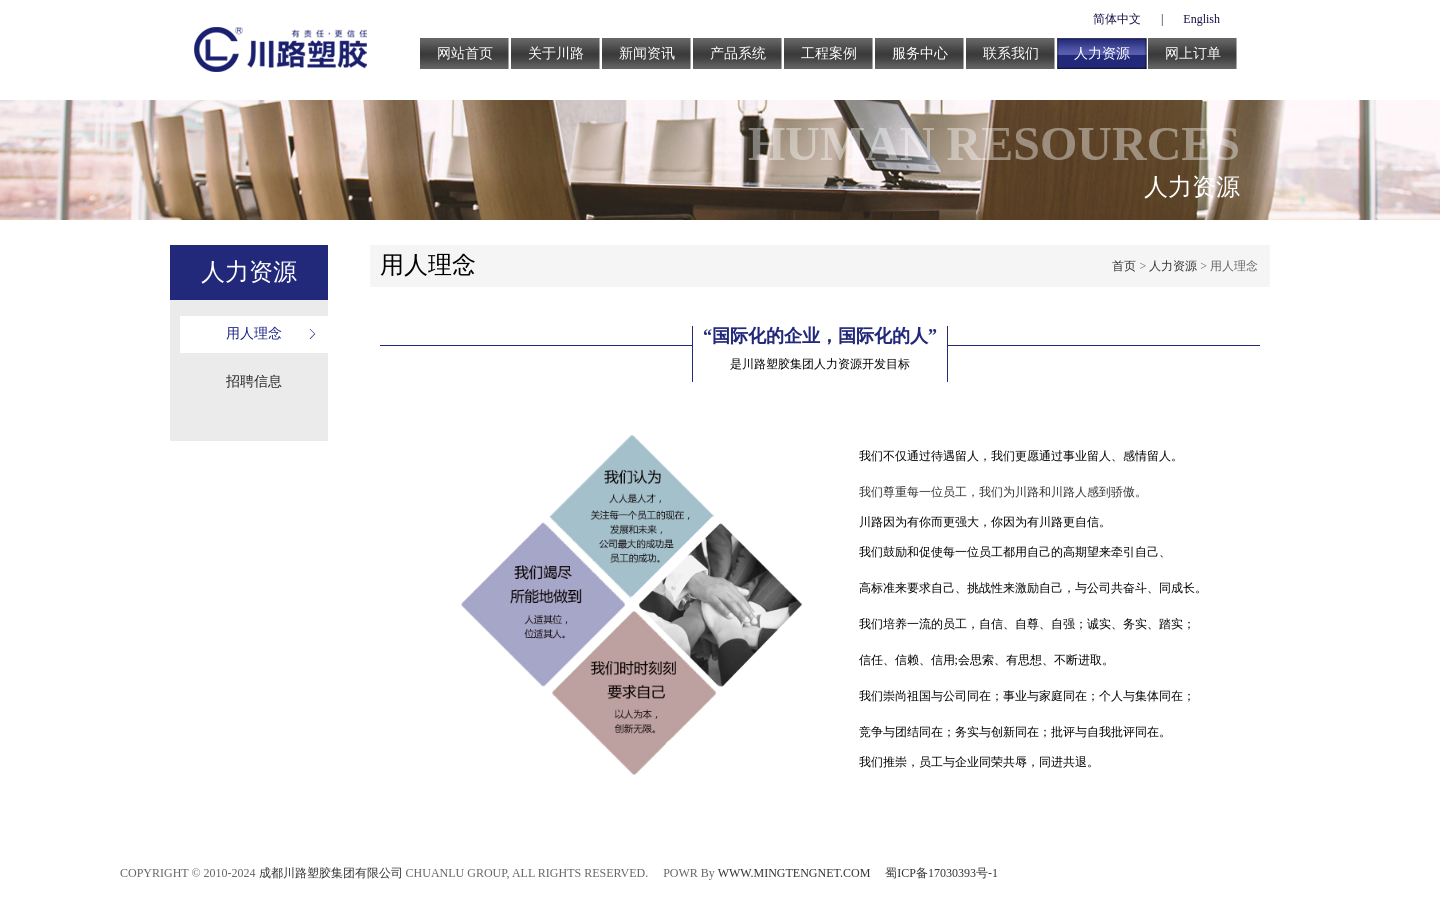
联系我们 (1011, 53)
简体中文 (1117, 19)
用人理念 (254, 333)
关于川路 (556, 53)
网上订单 (1193, 53)
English (1201, 19)
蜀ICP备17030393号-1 (941, 873)
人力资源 (1102, 53)
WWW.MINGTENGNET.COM (794, 873)
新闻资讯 (647, 53)
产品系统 (738, 53)
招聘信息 (254, 381)
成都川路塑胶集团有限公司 (331, 873)
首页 (1124, 266)
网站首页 (465, 53)
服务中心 (920, 53)
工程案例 (829, 53)
